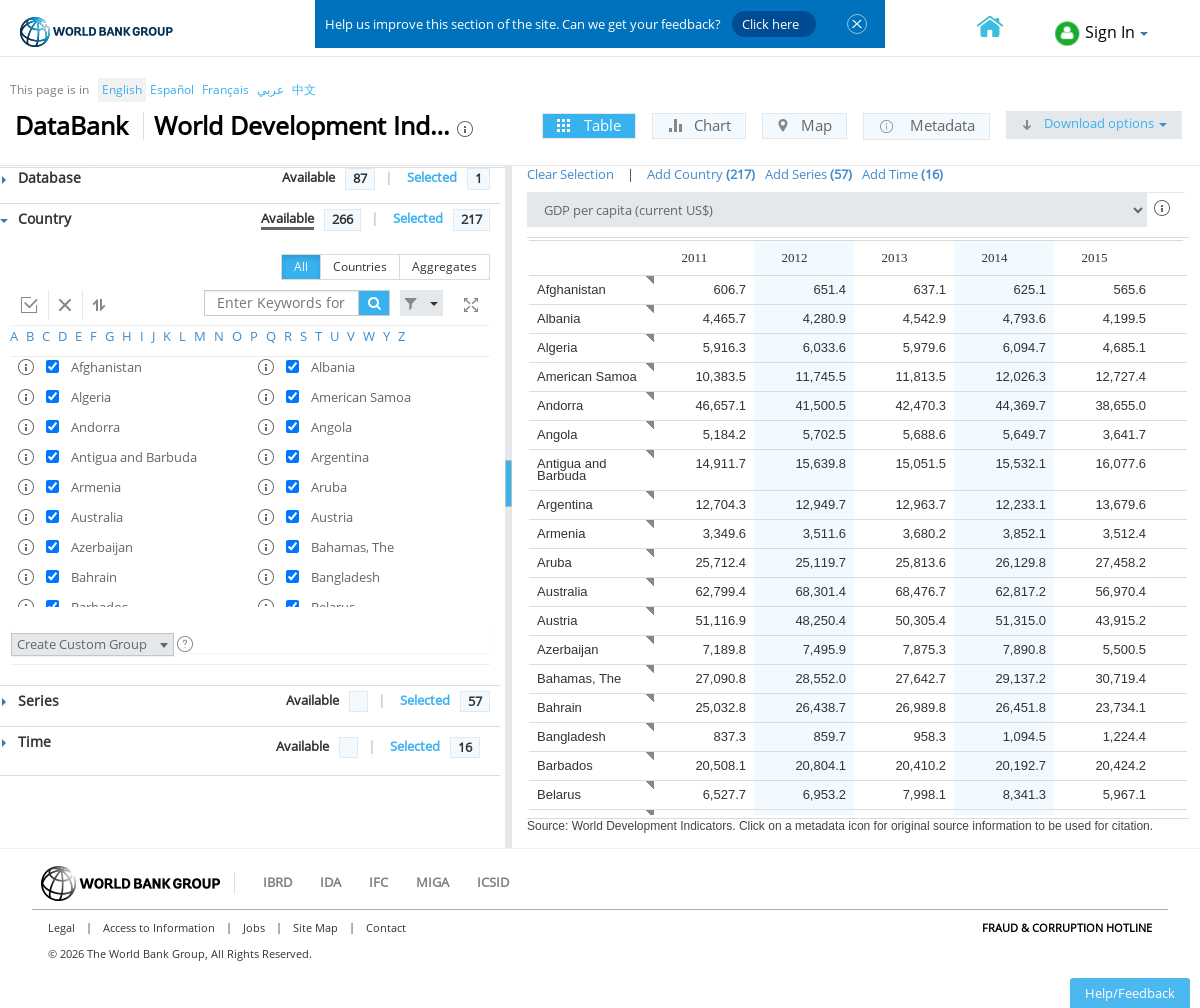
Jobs (254, 927)
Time (26, 741)
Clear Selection (570, 174)
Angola (557, 434)
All (301, 266)
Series (30, 700)
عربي (270, 89)
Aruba (554, 562)
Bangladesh (571, 736)
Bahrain (559, 707)
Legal (61, 927)
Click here (770, 24)
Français (225, 89)
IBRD (277, 882)
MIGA (432, 882)
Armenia (561, 533)
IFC (378, 882)
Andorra (560, 405)
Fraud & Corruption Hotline (1067, 927)
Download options (1094, 123)
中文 (304, 89)
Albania (558, 318)
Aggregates (444, 266)
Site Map (315, 927)
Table (589, 125)
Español (172, 89)
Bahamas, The (579, 678)
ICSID (493, 882)
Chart (699, 125)
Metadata (926, 126)
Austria (557, 620)
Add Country (701, 174)
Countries (360, 266)
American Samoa (587, 376)
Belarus (559, 794)
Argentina (565, 504)
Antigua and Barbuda (571, 469)
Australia (562, 591)
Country (35, 218)
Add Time (902, 174)
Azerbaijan (567, 649)
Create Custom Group (92, 644)
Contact (386, 927)
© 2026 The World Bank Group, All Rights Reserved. (180, 953)
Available (308, 177)
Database (41, 177)
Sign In (1101, 33)
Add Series (808, 174)
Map (804, 125)
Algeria (557, 347)
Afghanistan (571, 289)
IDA (330, 882)
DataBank (71, 125)
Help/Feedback (1130, 993)
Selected (432, 177)
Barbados (565, 765)
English (122, 89)
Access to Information (159, 927)
